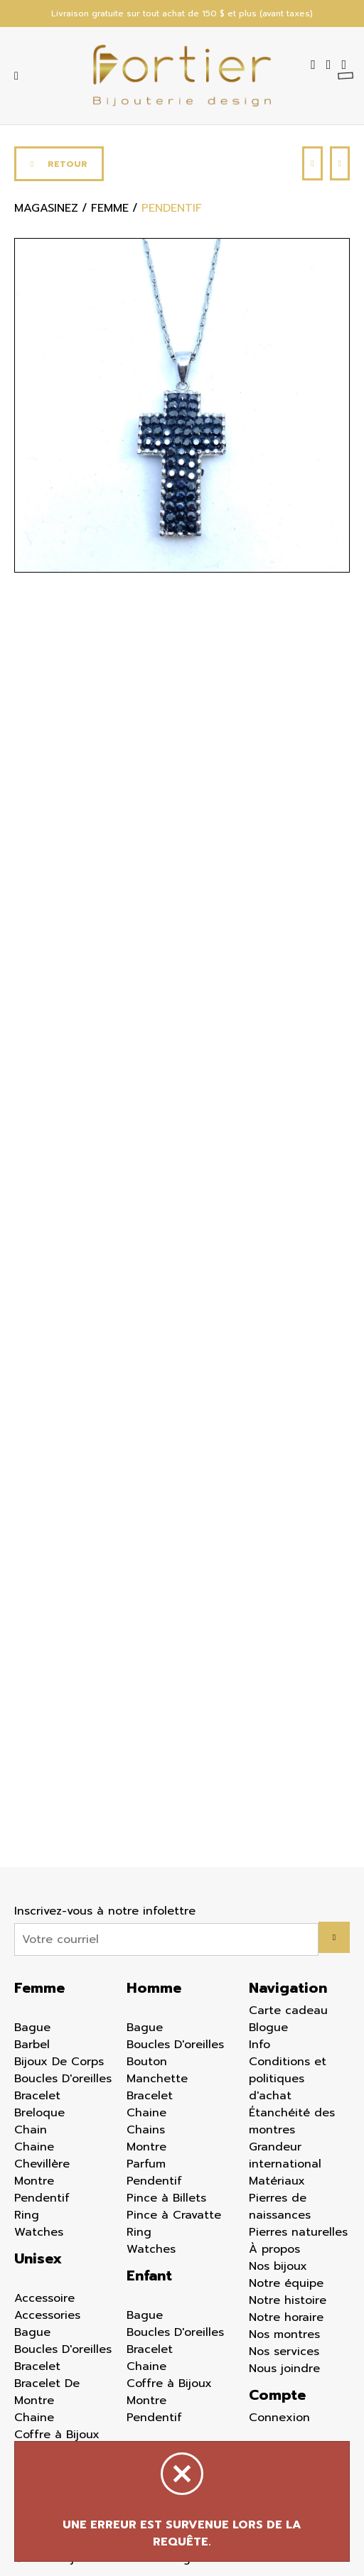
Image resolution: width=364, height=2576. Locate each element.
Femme (39, 1987)
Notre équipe (286, 2283)
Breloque (39, 2112)
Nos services (284, 2351)
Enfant (149, 2275)
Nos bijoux (278, 2266)
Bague (32, 2027)
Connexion (279, 2417)
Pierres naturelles (298, 2232)
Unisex (38, 2258)
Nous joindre (284, 2368)
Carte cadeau (288, 2010)
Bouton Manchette (157, 2070)
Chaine (34, 2146)
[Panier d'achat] (345, 65)
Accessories (47, 2315)
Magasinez (46, 208)
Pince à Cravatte (174, 2215)
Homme (154, 1987)
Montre (34, 2181)
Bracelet (37, 2095)
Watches (38, 2232)
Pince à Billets (166, 2198)
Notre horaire (286, 2317)
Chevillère (42, 2163)
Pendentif (42, 2198)
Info (259, 2044)
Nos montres (284, 2334)
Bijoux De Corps (59, 2061)
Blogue (268, 2027)
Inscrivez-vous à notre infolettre (105, 1911)
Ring (26, 2215)
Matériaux (277, 2181)
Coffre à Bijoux (57, 2434)
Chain (30, 2129)
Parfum (146, 2163)
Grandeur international (285, 2155)
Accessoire (44, 2298)
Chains (146, 2129)
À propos (274, 2249)
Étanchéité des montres (292, 2121)
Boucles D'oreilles (63, 2078)
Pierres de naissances (280, 2207)
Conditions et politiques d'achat (287, 2078)
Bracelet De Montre (47, 2392)
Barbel (32, 2044)
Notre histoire (287, 2300)
